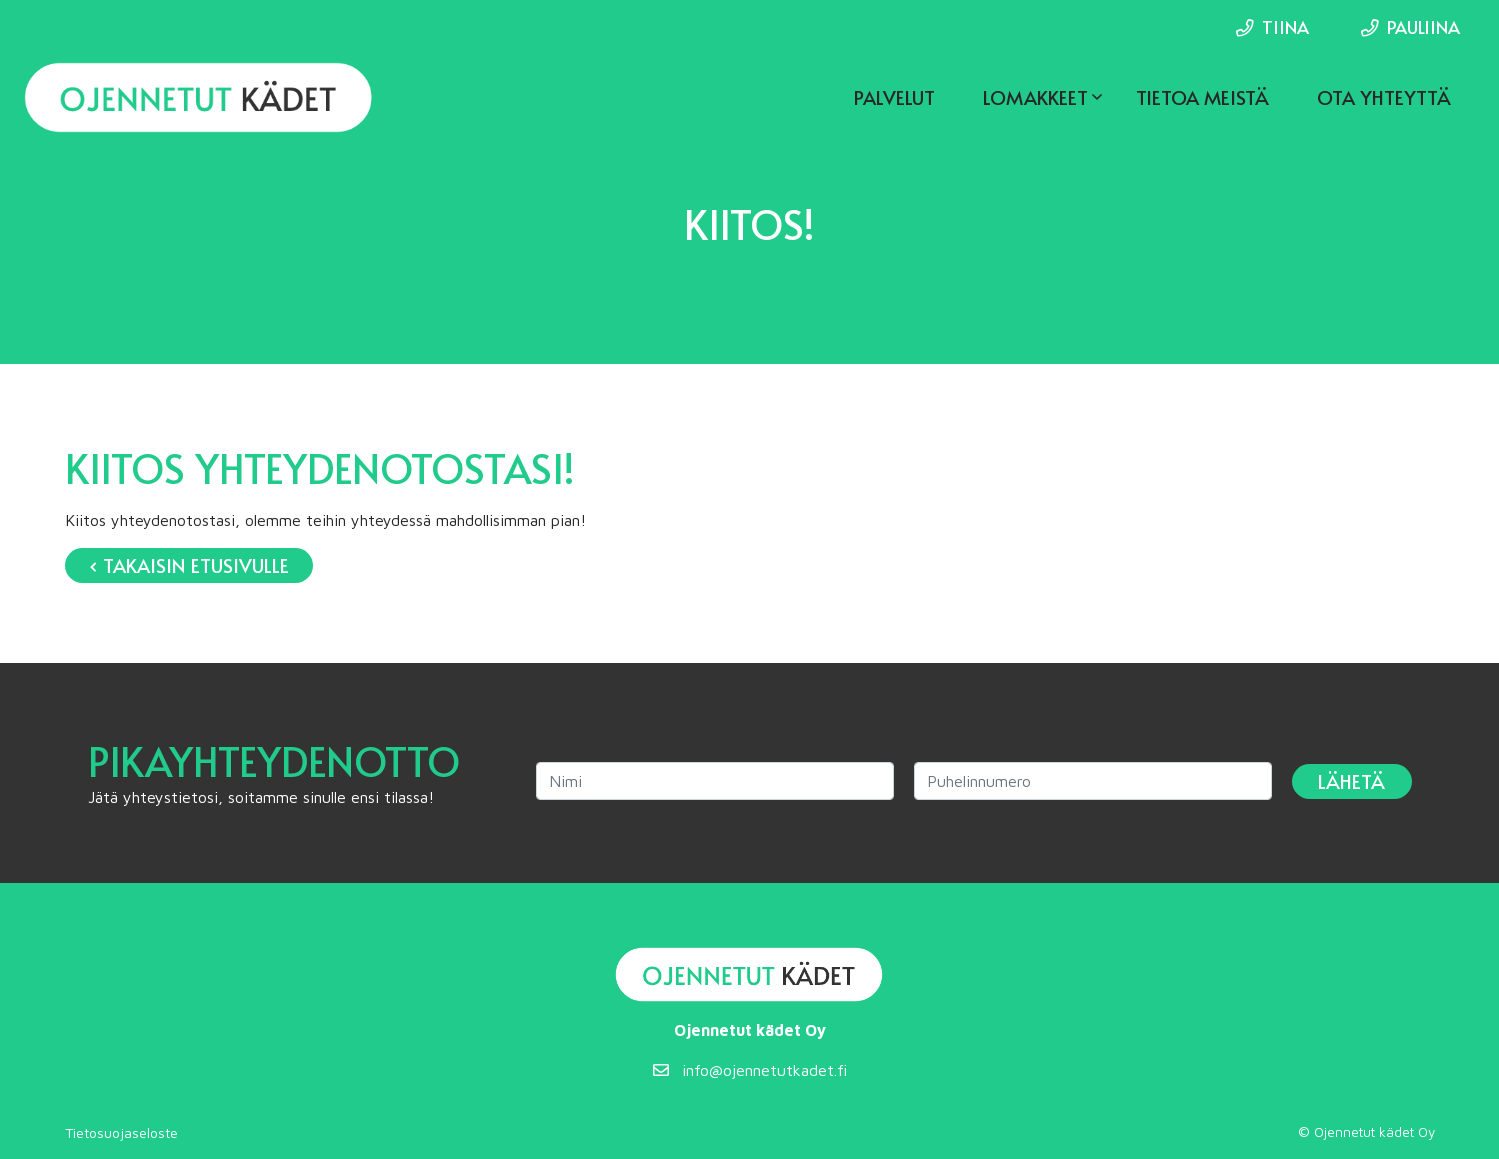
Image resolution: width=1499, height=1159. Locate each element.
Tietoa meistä (1202, 97)
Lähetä (1351, 781)
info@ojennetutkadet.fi (750, 1070)
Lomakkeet (1035, 97)
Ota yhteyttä (1384, 97)
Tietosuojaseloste (121, 1132)
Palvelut (894, 97)
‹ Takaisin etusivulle (189, 565)
